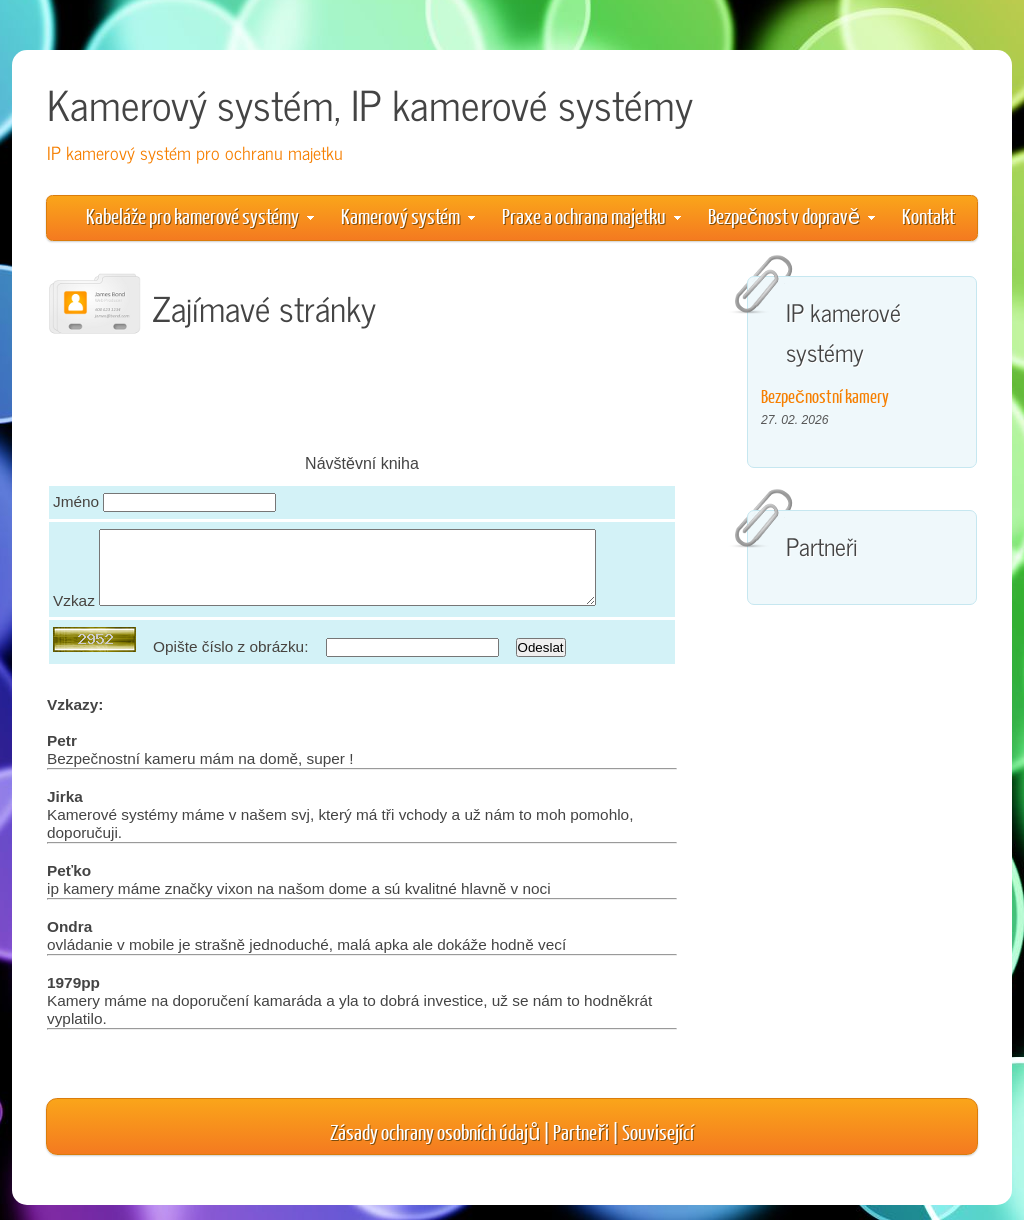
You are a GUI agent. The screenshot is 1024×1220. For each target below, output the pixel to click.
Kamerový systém (408, 215)
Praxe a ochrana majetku (591, 215)
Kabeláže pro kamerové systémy (200, 215)
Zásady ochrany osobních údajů (435, 1146)
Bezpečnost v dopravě (791, 215)
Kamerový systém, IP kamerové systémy (370, 103)
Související (658, 1146)
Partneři (580, 1146)
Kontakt (928, 215)
